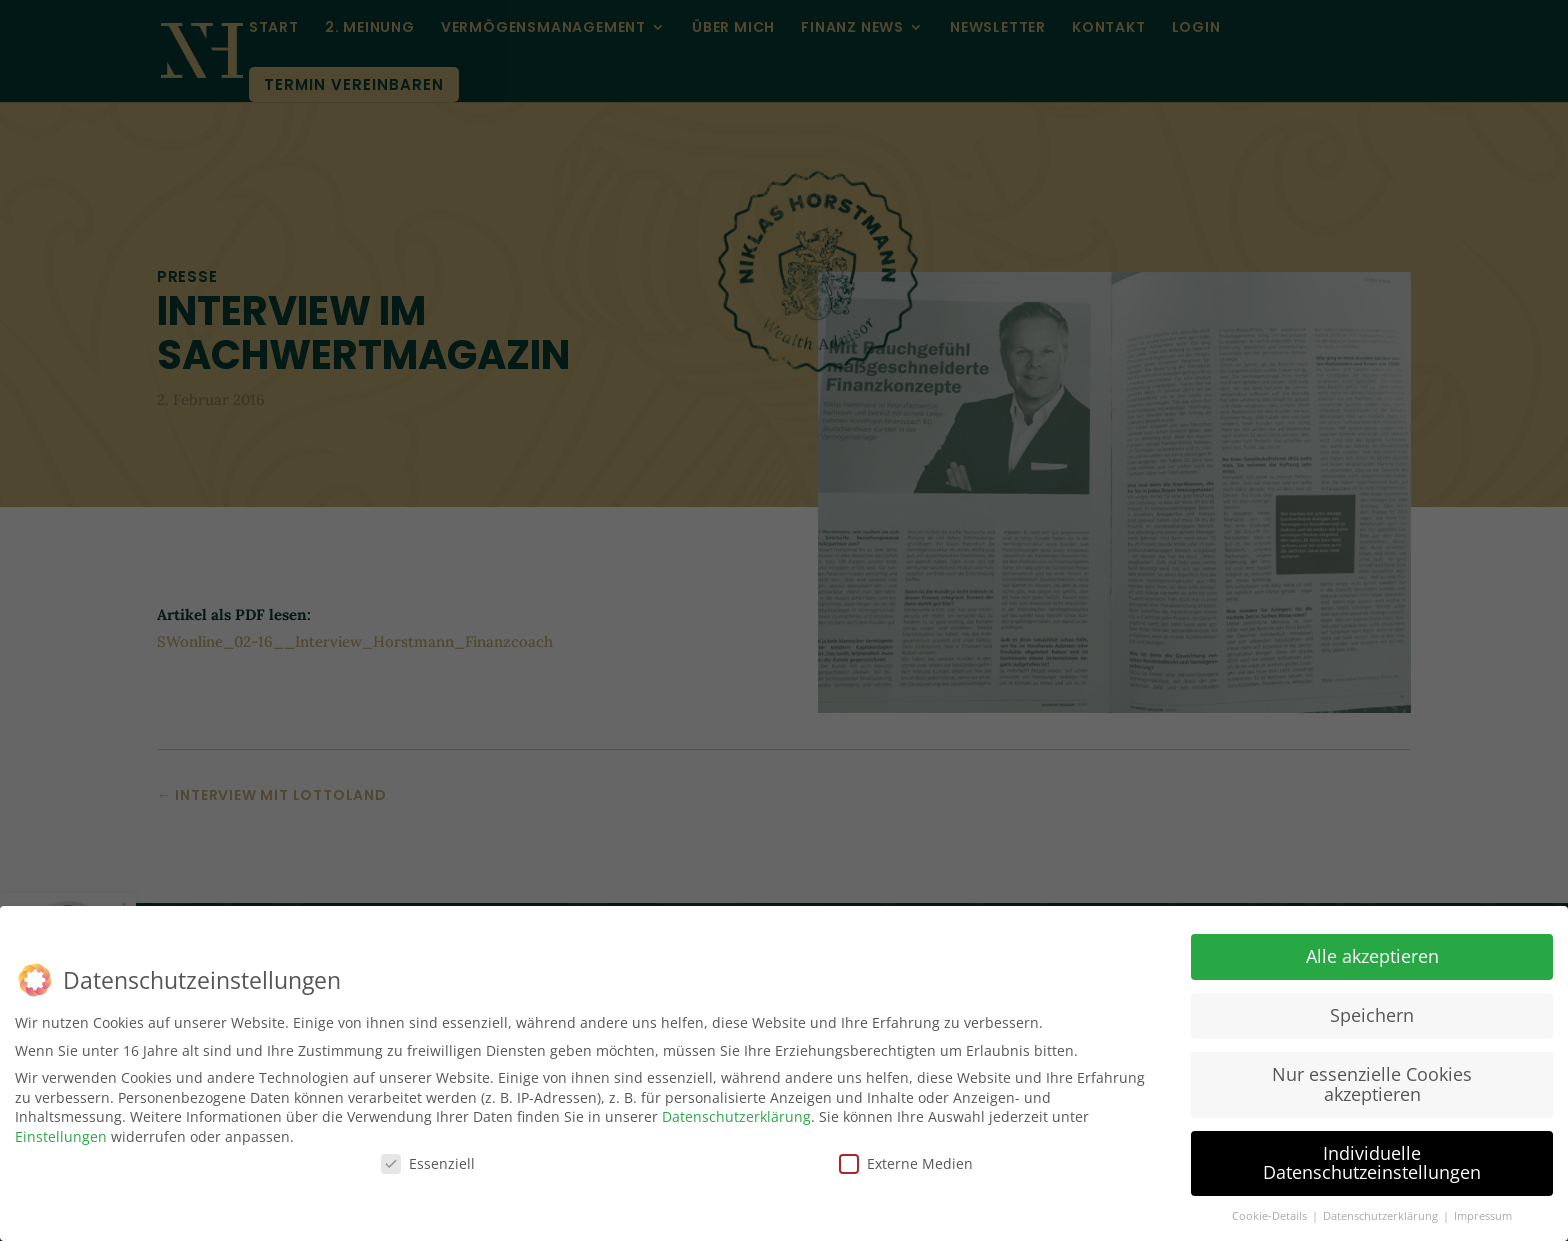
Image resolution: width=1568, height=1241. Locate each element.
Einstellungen (61, 1135)
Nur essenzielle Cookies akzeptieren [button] (1372, 1083)
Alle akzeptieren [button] (1372, 955)
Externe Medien (906, 1161)
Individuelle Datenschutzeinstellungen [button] (1372, 1162)
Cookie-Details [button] (1271, 1215)
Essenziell (428, 1161)
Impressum (1483, 1215)
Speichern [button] (1372, 1014)
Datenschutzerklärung (736, 1115)
